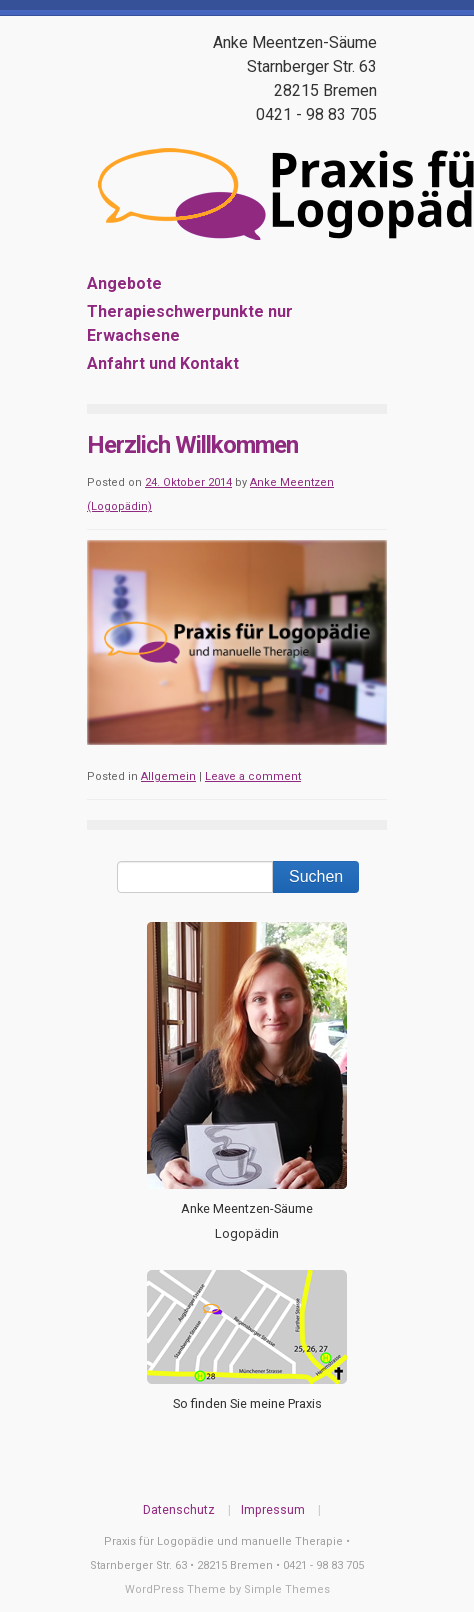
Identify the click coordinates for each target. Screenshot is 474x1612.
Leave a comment (253, 776)
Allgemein (168, 776)
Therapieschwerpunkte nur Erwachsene (190, 323)
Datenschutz (179, 1510)
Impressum (273, 1510)
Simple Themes (287, 1589)
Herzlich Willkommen (192, 445)
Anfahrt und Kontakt (163, 363)
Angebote (124, 283)
